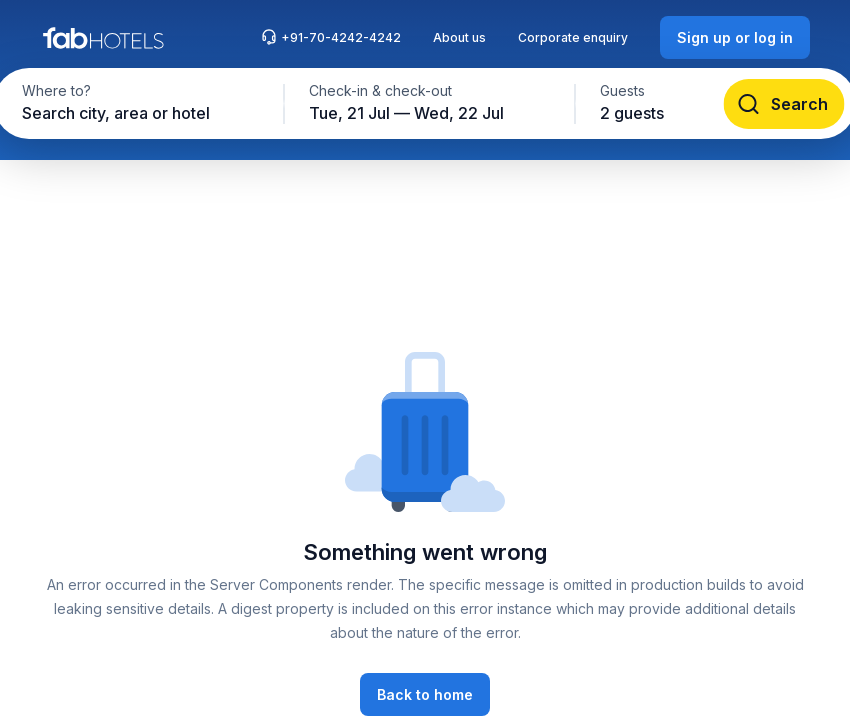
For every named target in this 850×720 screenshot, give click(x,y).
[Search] (784, 104)
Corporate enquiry (573, 37)
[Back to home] (425, 694)
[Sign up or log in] (735, 37)
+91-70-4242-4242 (331, 37)
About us (459, 37)
